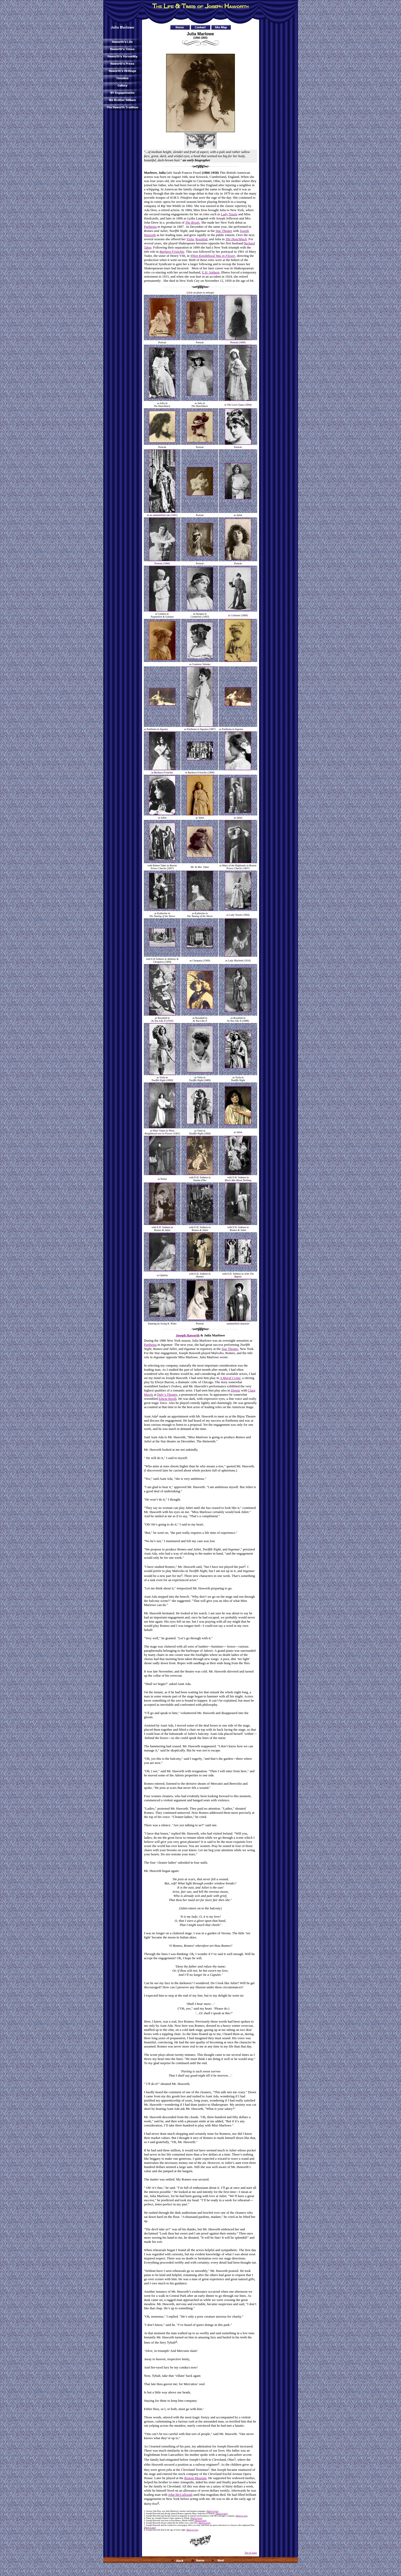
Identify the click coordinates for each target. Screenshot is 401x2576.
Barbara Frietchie (172, 251)
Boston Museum (195, 2478)
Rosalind (201, 239)
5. (145, 2520)
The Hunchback (236, 239)
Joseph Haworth (187, 1335)
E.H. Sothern (211, 272)
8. (145, 2530)
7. (145, 2525)
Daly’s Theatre (167, 1394)
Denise (235, 1390)
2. (145, 2513)
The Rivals (192, 222)
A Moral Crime (230, 1378)
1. (145, 2511)
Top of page (250, 2552)
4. (145, 2518)
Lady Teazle (229, 214)
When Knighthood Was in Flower (212, 256)
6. (145, 2523)
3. (145, 2516)
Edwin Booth (167, 1399)
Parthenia (150, 227)
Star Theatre (224, 231)
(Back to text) (212, 2511)
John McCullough (180, 2495)
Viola (190, 239)
